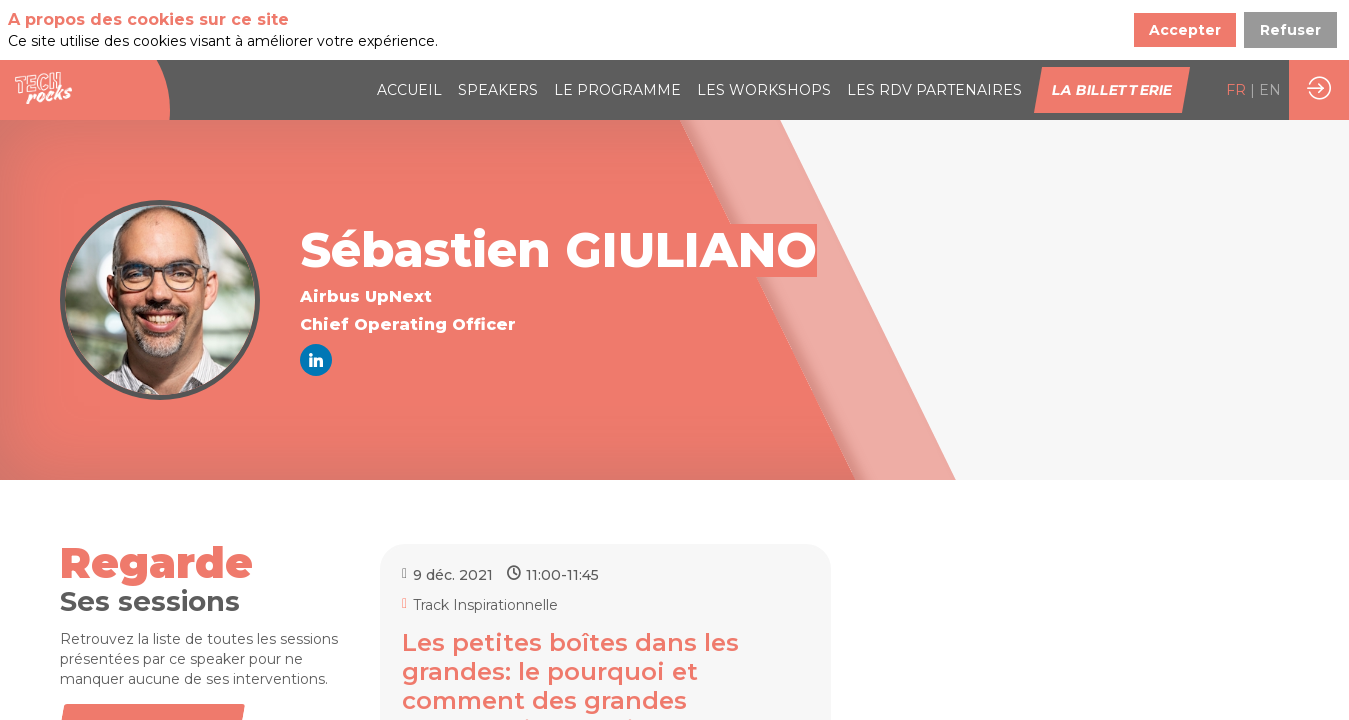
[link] (409, 90)
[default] (934, 90)
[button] (1112, 90)
